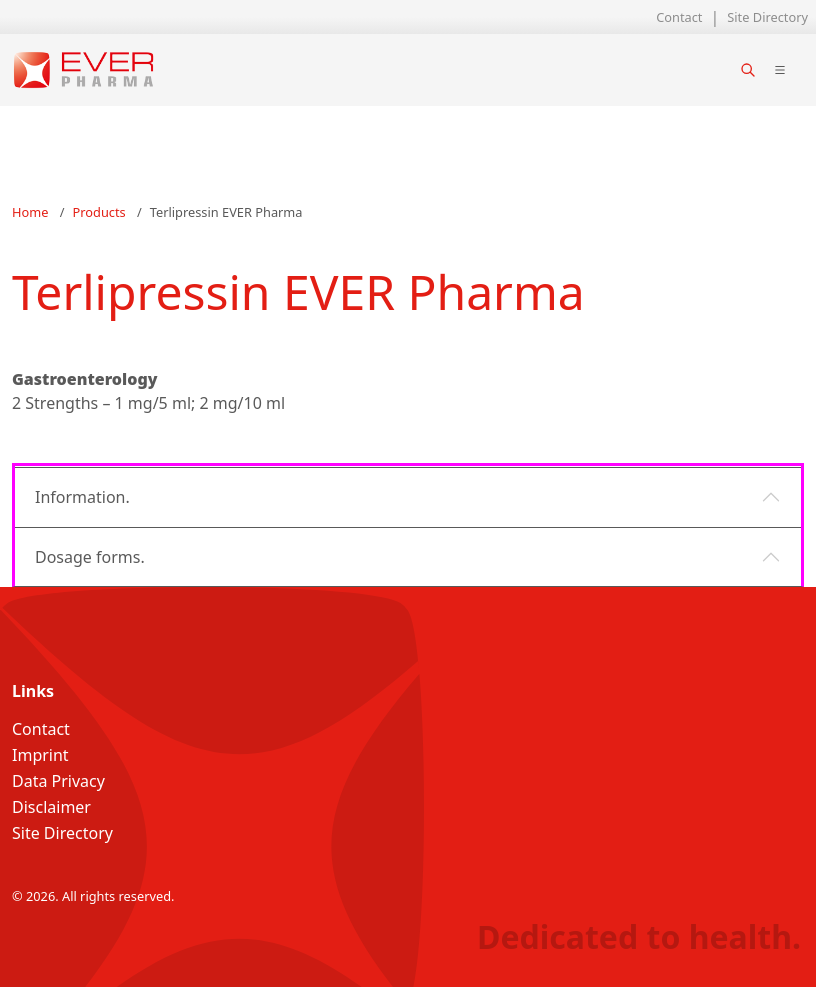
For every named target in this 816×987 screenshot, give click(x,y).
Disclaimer (51, 807)
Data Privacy (58, 781)
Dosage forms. (90, 557)
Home (30, 212)
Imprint (40, 755)
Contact (679, 17)
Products (99, 212)
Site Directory (767, 17)
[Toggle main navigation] (780, 70)
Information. (82, 497)
